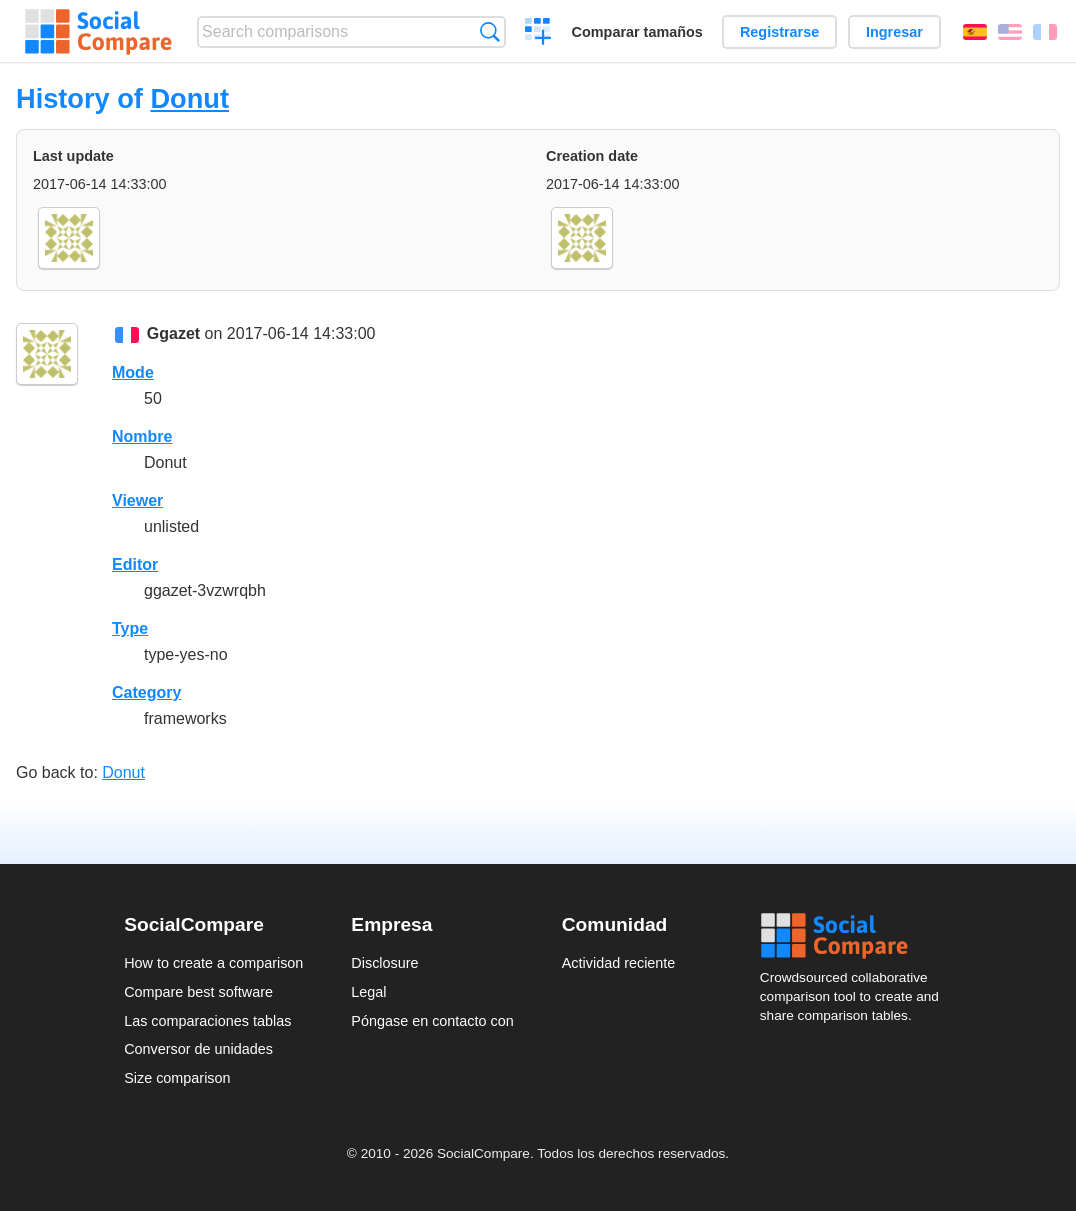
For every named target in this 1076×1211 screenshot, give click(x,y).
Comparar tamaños (637, 32)
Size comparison (177, 1078)
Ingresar (894, 32)
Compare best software (198, 992)
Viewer (137, 500)
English (1010, 32)
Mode (133, 372)
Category (146, 692)
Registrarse (779, 32)
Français (1045, 32)
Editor (135, 564)
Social (856, 936)
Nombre (142, 436)
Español (975, 32)
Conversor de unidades (198, 1049)
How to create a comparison (213, 963)
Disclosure (384, 963)
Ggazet (173, 333)
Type (130, 628)
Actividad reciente (619, 963)
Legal (368, 992)
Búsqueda (489, 31)
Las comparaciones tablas (207, 1021)
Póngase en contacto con (432, 1021)
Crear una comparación (538, 34)
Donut (189, 98)
